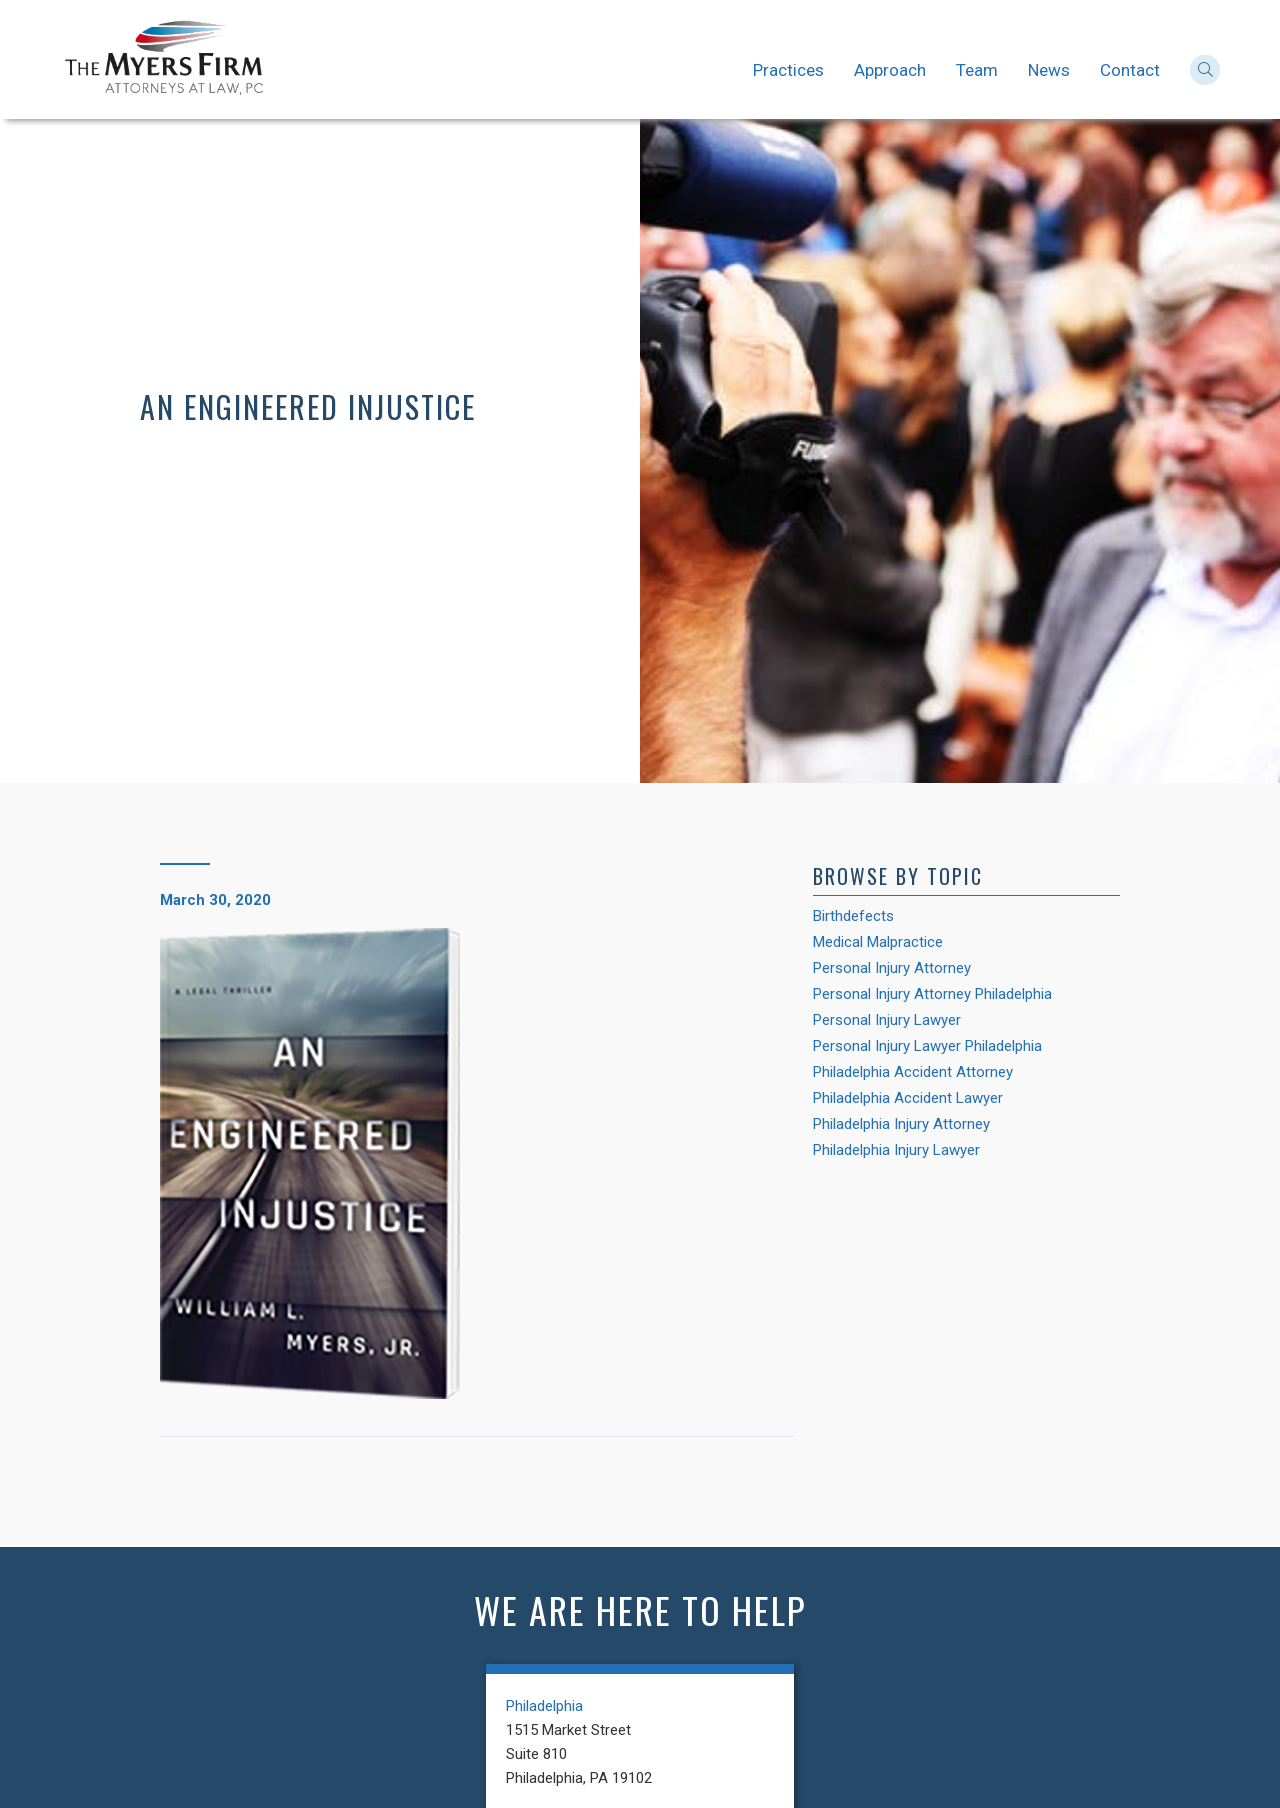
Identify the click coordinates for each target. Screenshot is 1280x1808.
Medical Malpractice (878, 942)
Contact (1130, 70)
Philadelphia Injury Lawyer (896, 1150)
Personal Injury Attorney (892, 968)
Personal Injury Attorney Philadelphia (932, 994)
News (1049, 70)
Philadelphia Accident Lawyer (908, 1098)
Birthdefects (853, 916)
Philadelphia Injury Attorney (901, 1124)
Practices (788, 70)
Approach (890, 70)
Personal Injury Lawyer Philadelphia (927, 1046)
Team (977, 70)
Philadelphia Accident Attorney (913, 1072)
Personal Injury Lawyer (887, 1020)
